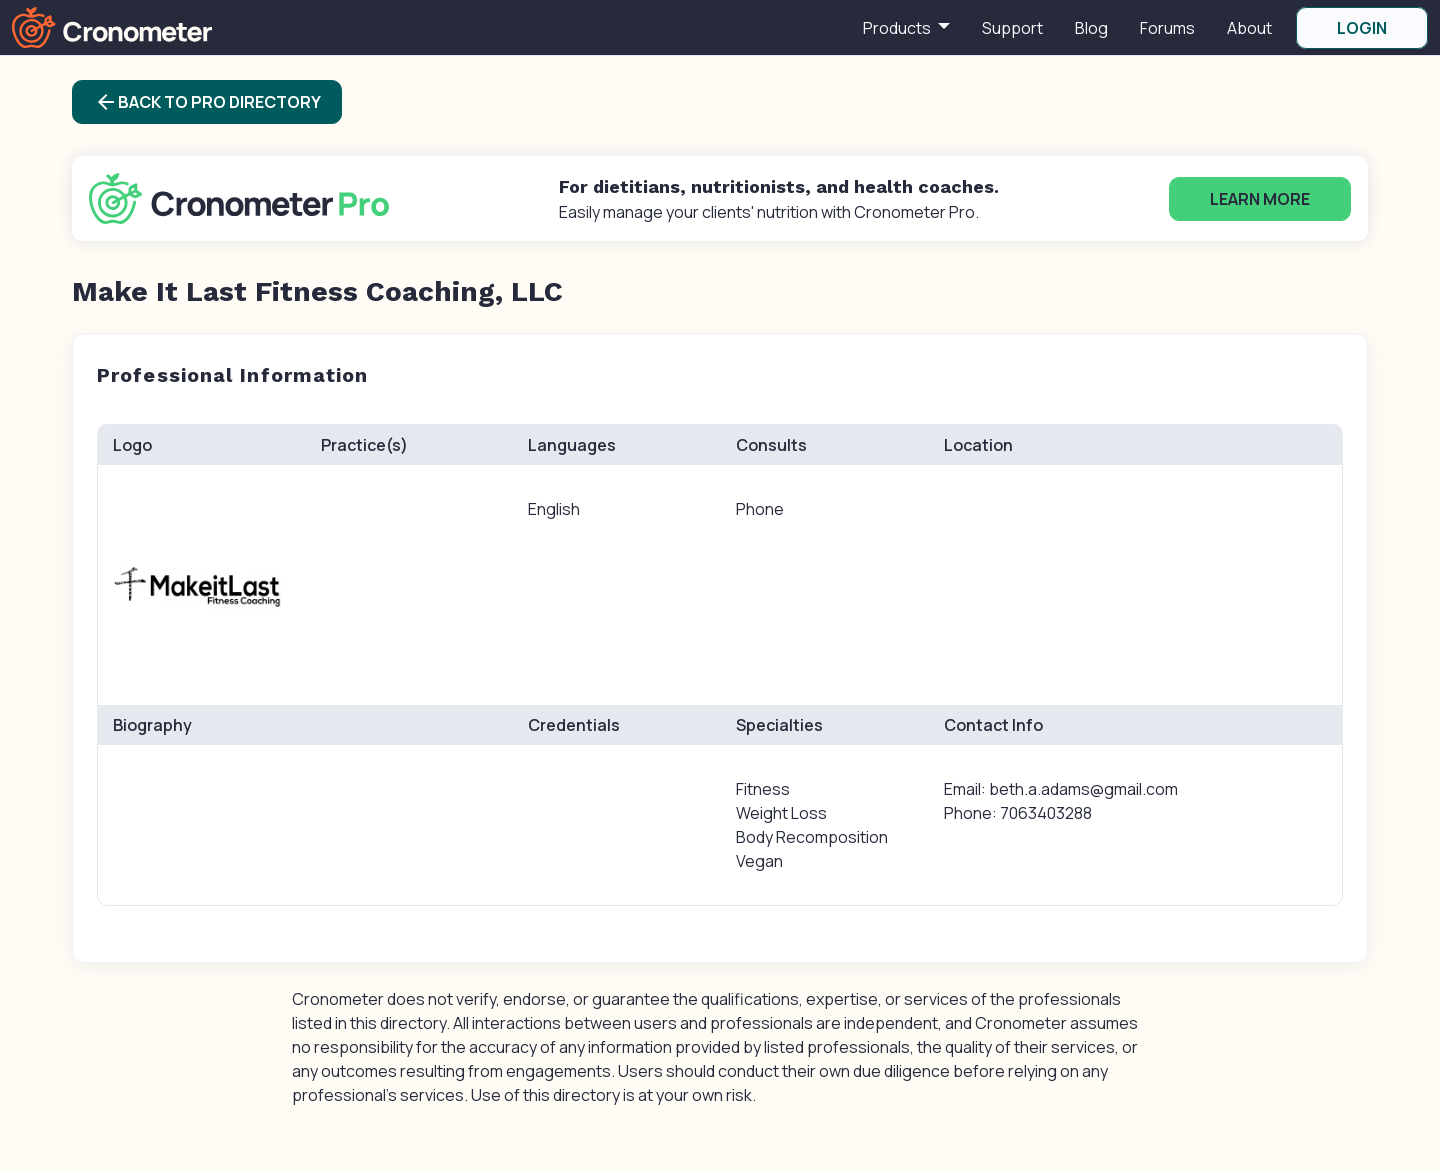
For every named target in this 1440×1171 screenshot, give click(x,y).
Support (1012, 28)
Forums (1167, 28)
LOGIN (1362, 28)
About (1249, 28)
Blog (1091, 28)
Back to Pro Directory (207, 102)
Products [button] (898, 28)
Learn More (1260, 199)
